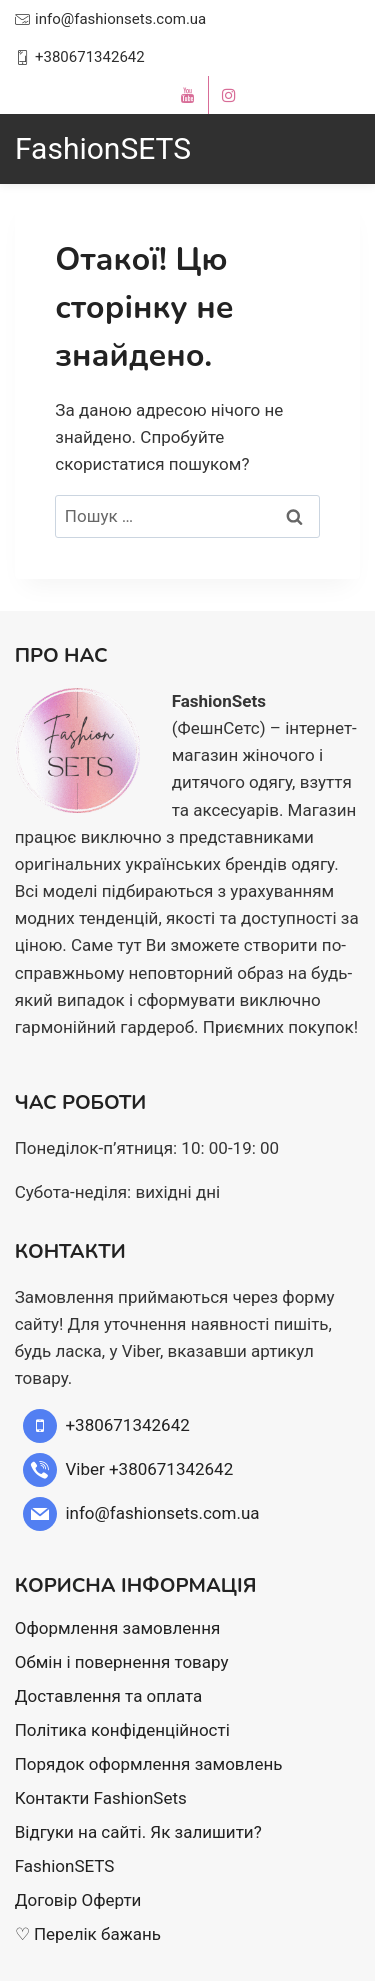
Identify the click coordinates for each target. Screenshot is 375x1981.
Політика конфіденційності (122, 1730)
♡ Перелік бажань (88, 1934)
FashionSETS (65, 1866)
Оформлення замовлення (118, 1628)
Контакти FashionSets (101, 1798)
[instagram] (229, 95)
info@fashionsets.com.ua (120, 19)
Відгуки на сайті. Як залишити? (138, 1832)
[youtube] (188, 95)
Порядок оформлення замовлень (149, 1764)
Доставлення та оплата (109, 1696)
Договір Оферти (78, 1900)
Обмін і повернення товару (122, 1662)
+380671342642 (90, 57)
